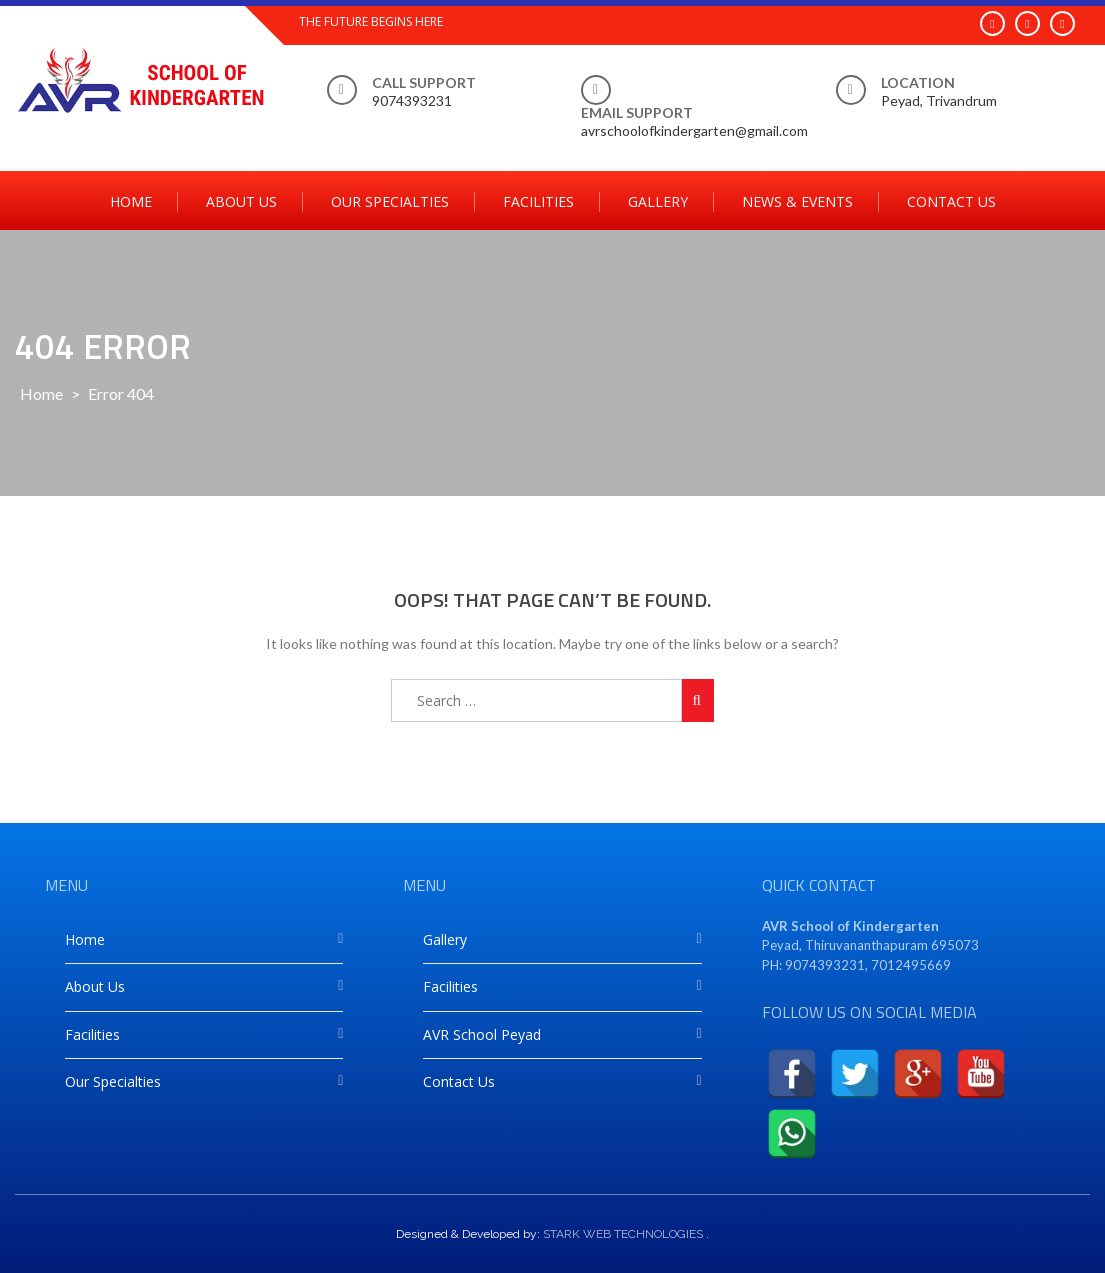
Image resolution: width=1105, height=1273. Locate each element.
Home (131, 201)
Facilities (538, 201)
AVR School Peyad (482, 1034)
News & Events (797, 201)
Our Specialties (390, 201)
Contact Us (951, 201)
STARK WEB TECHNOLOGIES (623, 1234)
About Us (241, 201)
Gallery (658, 201)
